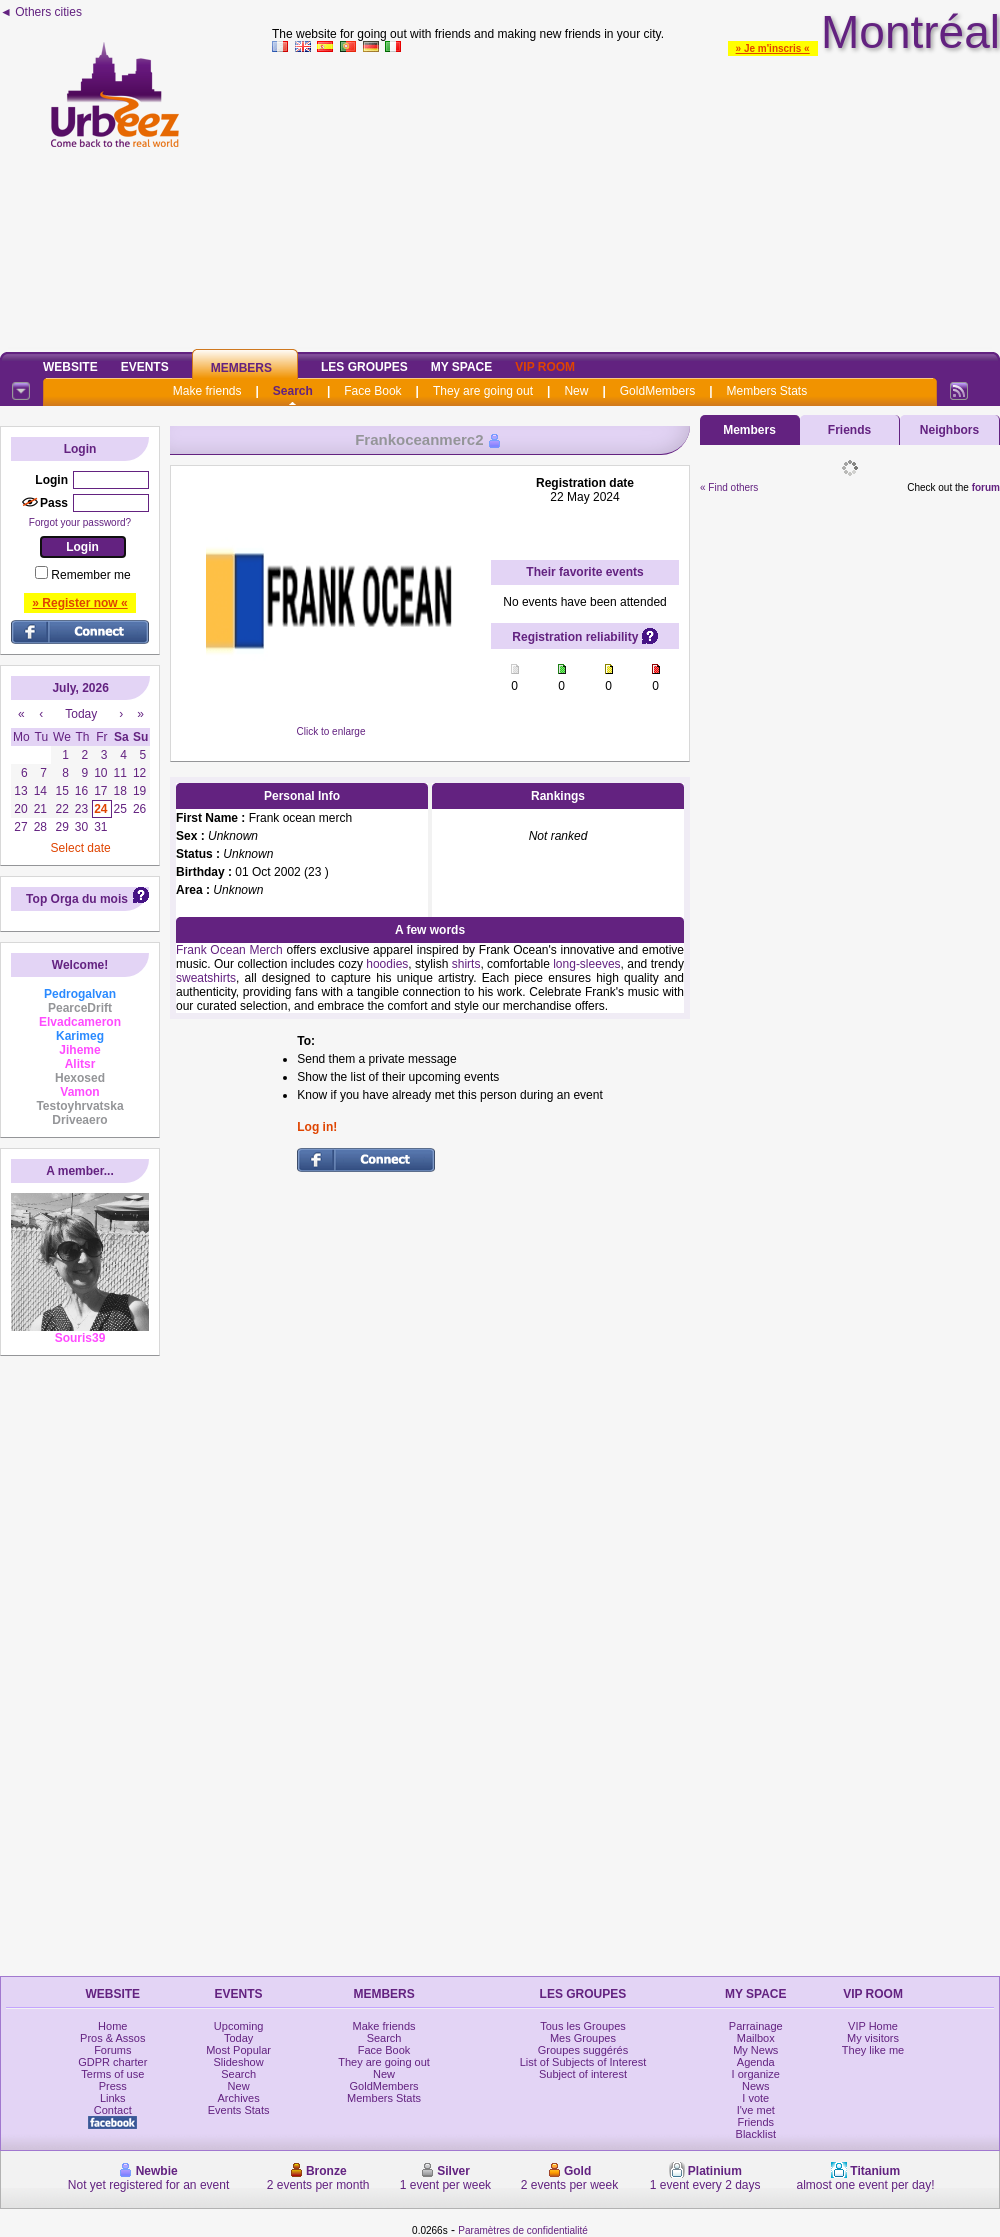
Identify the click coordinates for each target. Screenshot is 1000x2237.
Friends (849, 430)
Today (238, 2038)
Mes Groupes (583, 2038)
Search (293, 391)
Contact (113, 2110)
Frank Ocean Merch (229, 950)
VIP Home (873, 2026)
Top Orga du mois (77, 899)
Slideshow (239, 2062)
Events (145, 367)
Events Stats (239, 2110)
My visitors (873, 2038)
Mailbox (756, 2038)
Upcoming (239, 2026)
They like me (873, 2050)
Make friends (207, 391)
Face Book (372, 391)
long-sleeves (586, 964)
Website (70, 367)
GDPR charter (112, 2062)
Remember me (90, 575)
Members (241, 368)
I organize (756, 2074)
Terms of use (112, 2074)
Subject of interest (583, 2074)
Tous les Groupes (583, 2026)
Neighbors (949, 430)
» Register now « (79, 603)
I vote (755, 2098)
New (576, 391)
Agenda (756, 2062)
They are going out (483, 391)
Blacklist (756, 2134)
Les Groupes (364, 367)
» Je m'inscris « (773, 48)
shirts (466, 964)
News (756, 2086)
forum (986, 487)
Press (113, 2086)
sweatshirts (206, 978)
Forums (112, 2050)
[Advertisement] (636, 199)
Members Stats (767, 391)
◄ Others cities (41, 12)
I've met (756, 2110)
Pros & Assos (112, 2038)
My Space (462, 367)
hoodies (387, 964)
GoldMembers (657, 391)
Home (112, 2026)
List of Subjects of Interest (583, 2062)
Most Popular (238, 2050)
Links (113, 2098)
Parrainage (756, 2026)
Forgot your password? (80, 522)
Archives (239, 2098)
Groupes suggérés (583, 2050)
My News (755, 2050)
